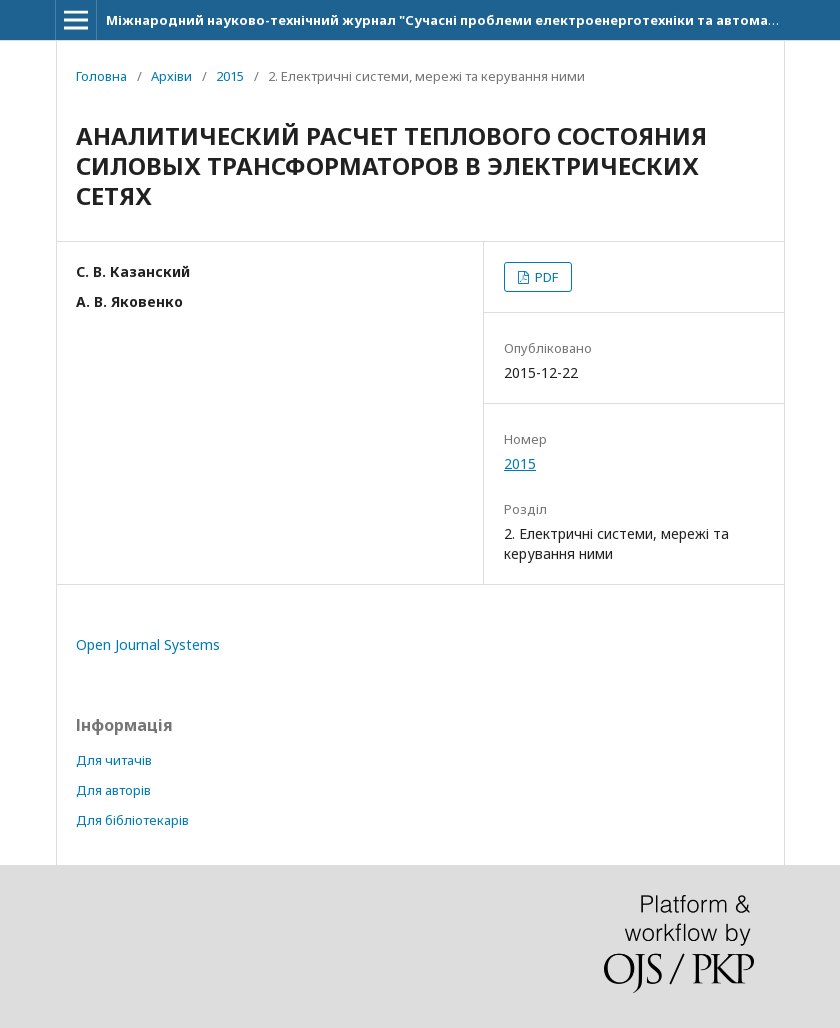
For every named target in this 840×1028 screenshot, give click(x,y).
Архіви (171, 76)
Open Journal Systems (148, 644)
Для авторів (113, 790)
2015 (230, 76)
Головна (101, 76)
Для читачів (114, 760)
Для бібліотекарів (132, 820)
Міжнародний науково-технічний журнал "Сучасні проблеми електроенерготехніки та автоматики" (457, 20)
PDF (545, 277)
